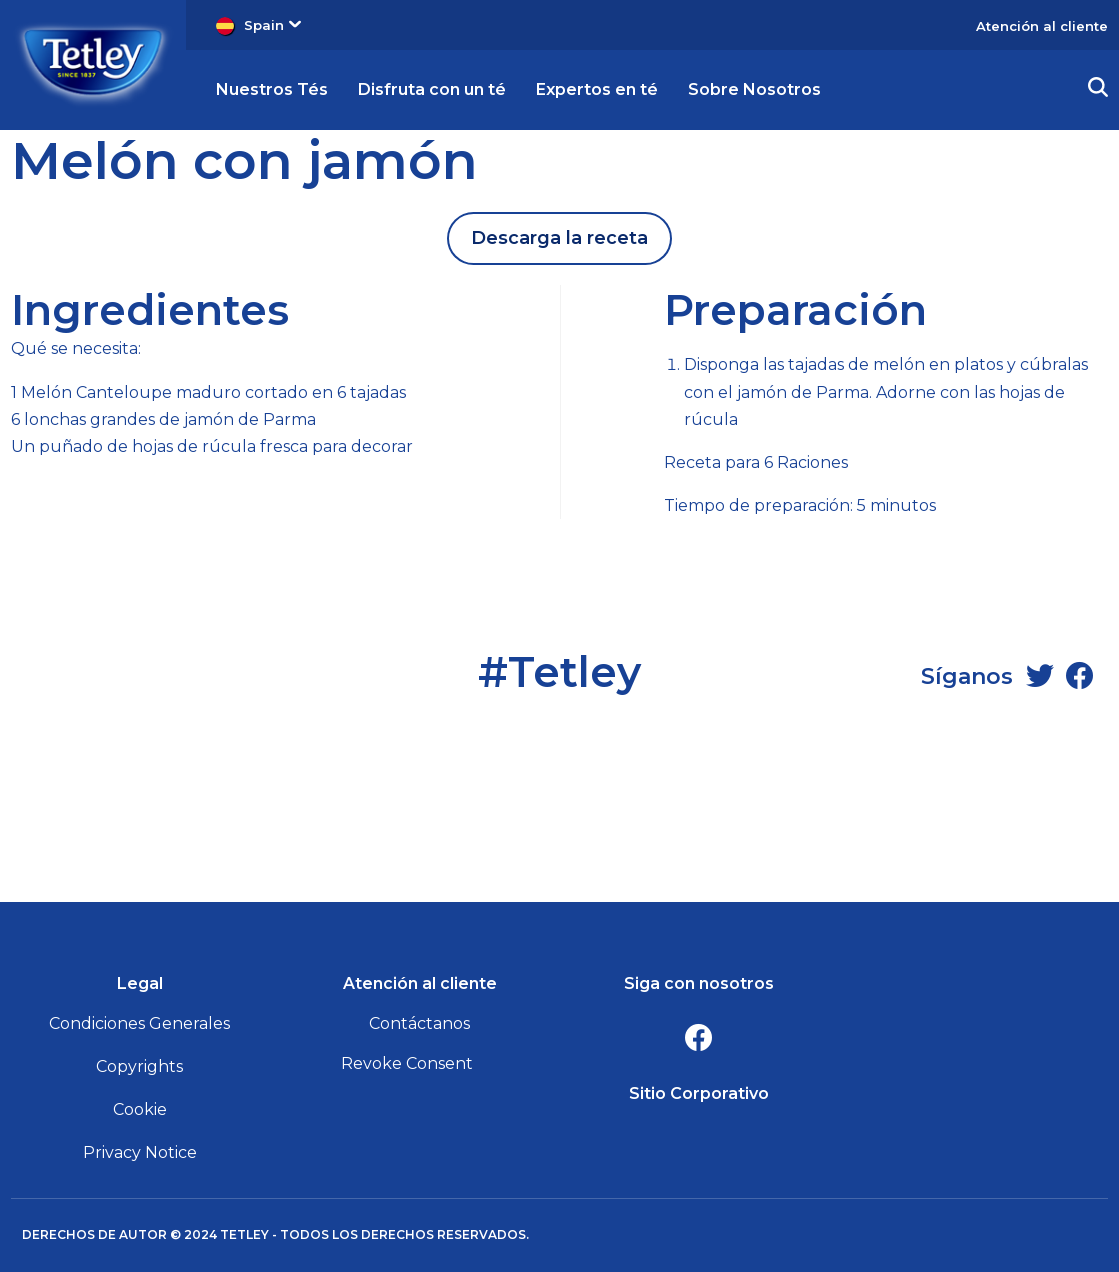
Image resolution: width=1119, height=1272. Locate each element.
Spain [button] (272, 25)
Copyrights (139, 1066)
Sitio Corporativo (699, 1093)
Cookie (140, 1109)
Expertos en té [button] (597, 89)
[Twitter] (1040, 676)
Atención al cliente (1042, 26)
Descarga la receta (559, 238)
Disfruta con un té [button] (432, 89)
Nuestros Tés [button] (272, 89)
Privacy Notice (140, 1152)
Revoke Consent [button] (407, 1063)
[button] (1098, 90)
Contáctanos (419, 1023)
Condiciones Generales (139, 1023)
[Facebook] (1080, 676)
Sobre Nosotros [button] (754, 89)
